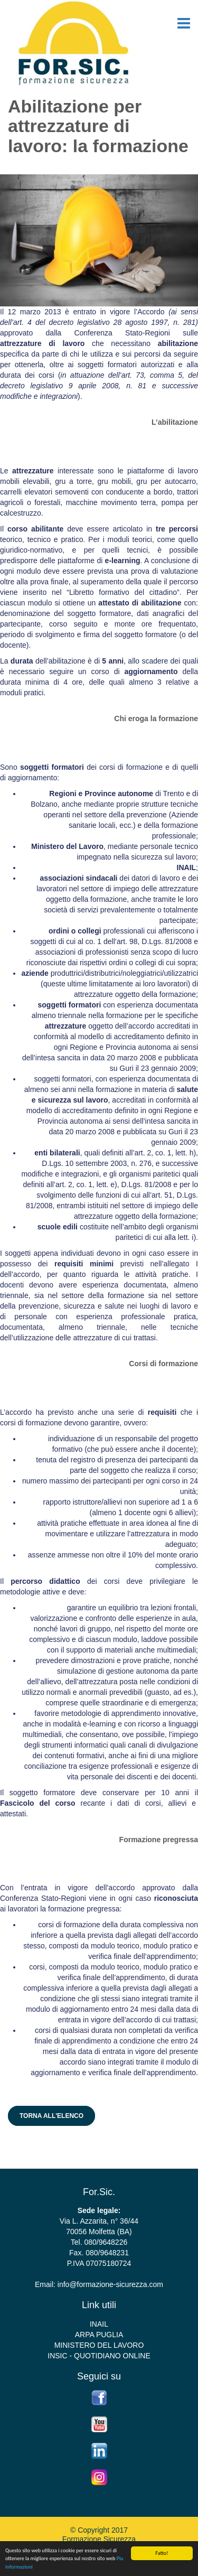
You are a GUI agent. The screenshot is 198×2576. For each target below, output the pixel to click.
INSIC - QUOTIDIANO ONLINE (99, 2355)
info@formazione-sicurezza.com (110, 2284)
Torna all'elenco (51, 2116)
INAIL (99, 2324)
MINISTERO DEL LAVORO (99, 2345)
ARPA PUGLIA (99, 2334)
